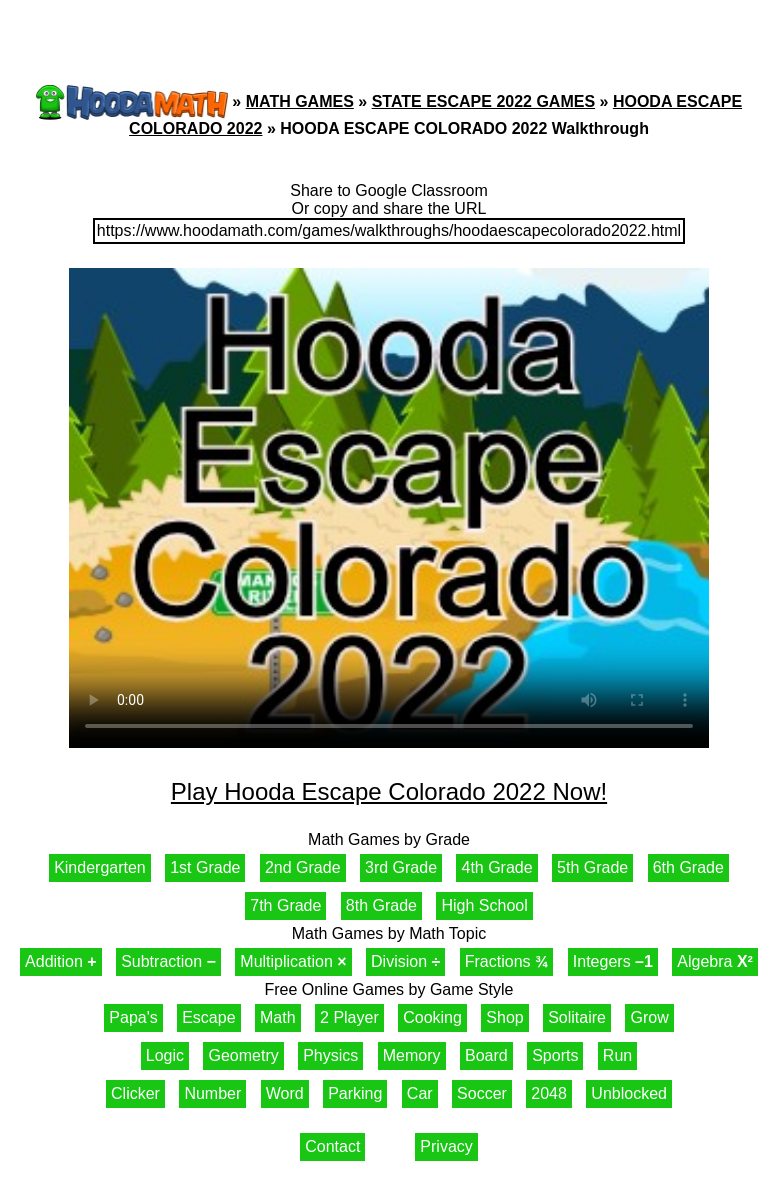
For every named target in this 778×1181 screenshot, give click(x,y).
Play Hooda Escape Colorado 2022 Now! (389, 791)
